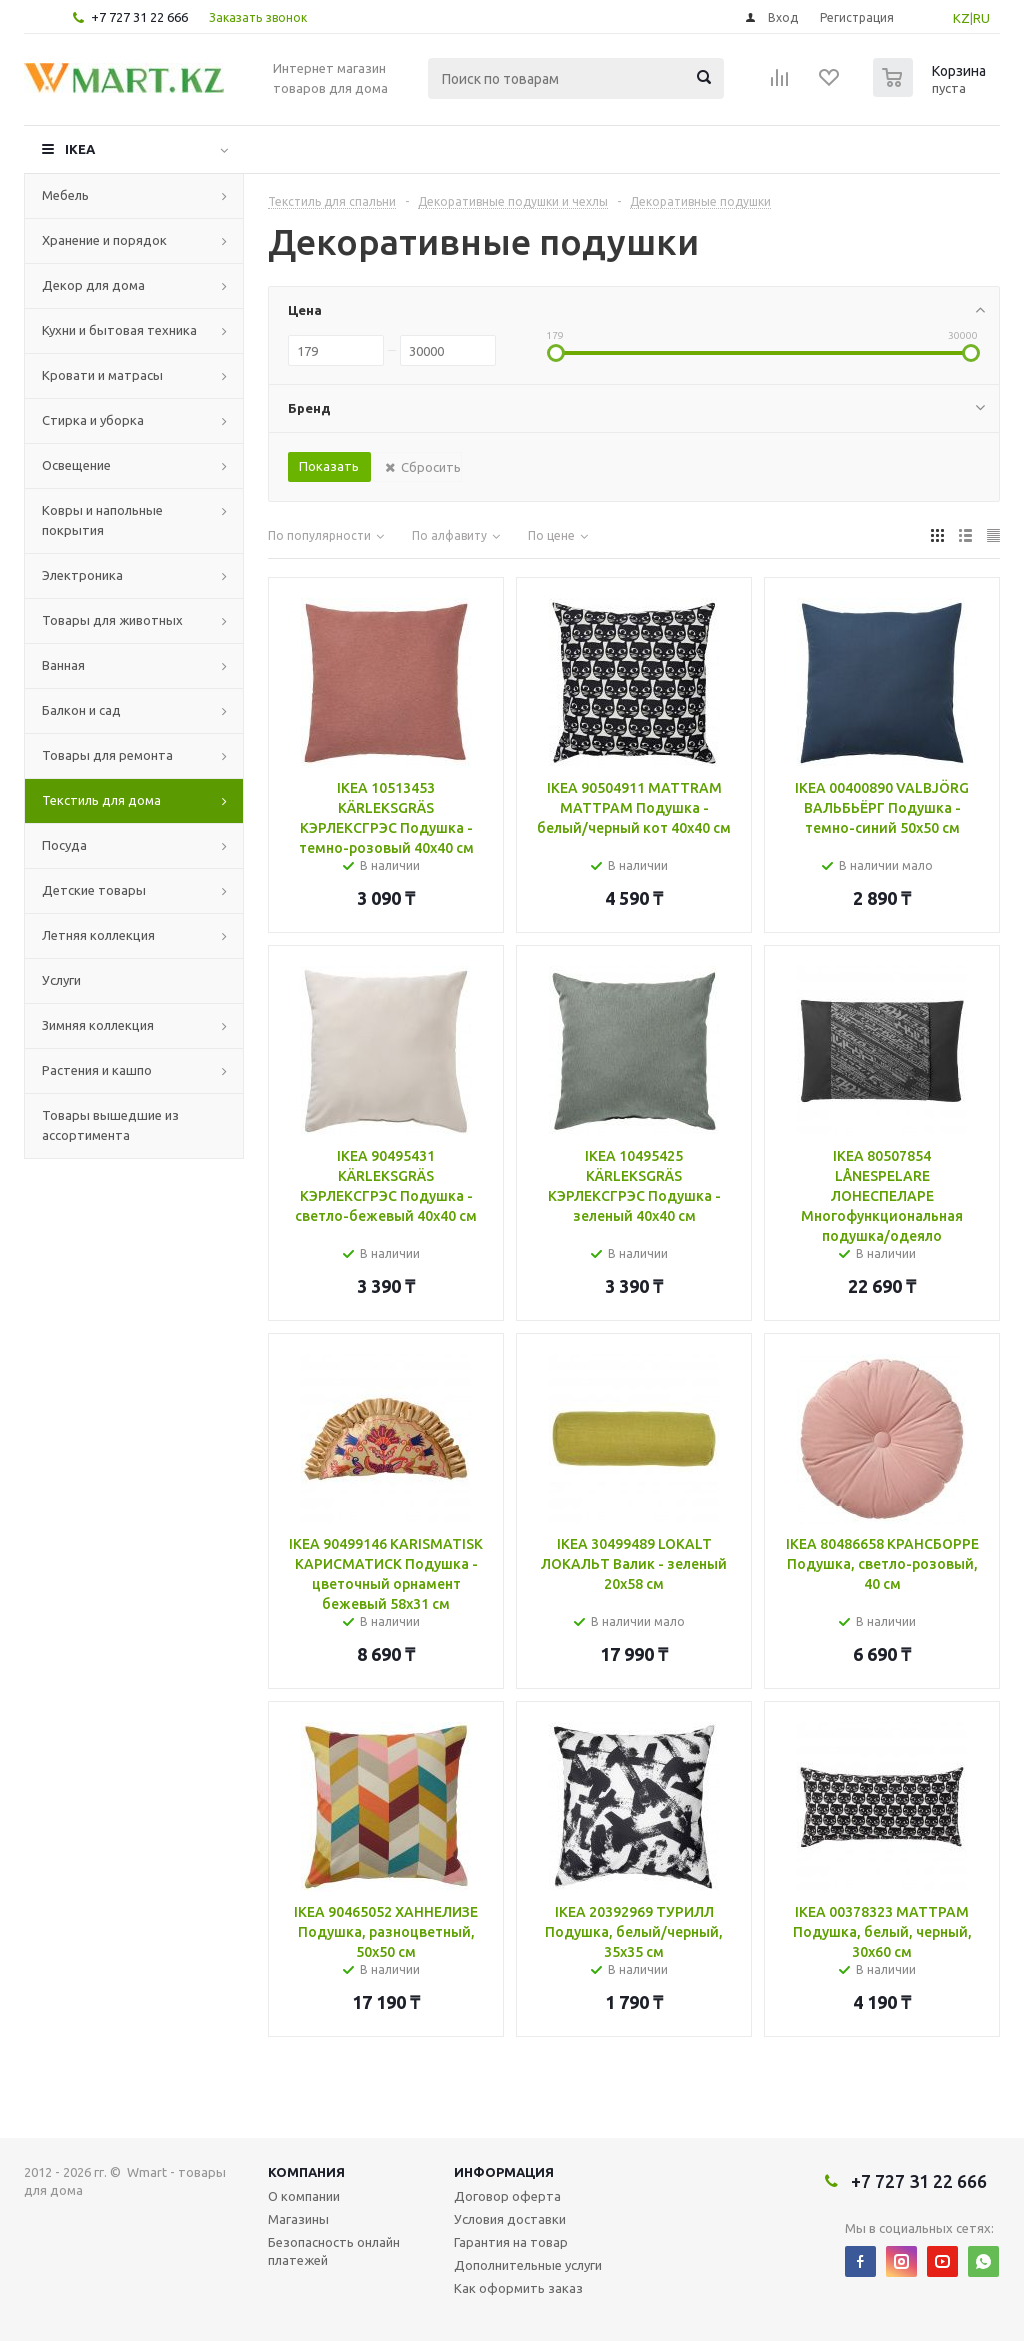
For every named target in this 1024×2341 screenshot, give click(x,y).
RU (981, 18)
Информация (504, 2172)
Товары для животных (112, 620)
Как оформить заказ (518, 2288)
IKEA (80, 149)
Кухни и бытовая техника (119, 330)
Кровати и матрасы (102, 375)
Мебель (65, 195)
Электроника (82, 575)
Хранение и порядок (104, 240)
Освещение (76, 465)
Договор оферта (507, 2196)
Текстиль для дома (101, 800)
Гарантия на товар (511, 2242)
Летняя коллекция (98, 935)
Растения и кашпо (97, 1070)
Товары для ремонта (107, 755)
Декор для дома (93, 285)
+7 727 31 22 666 (139, 17)
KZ (961, 18)
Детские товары (94, 890)
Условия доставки (510, 2219)
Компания (306, 2172)
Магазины (298, 2219)
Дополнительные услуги (528, 2265)
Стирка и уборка (93, 420)
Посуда (64, 845)
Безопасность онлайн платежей (334, 2251)
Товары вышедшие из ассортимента (110, 1125)
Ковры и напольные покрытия (102, 520)
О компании (304, 2196)
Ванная (63, 665)
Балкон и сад (81, 710)
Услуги (61, 980)
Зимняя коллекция (98, 1025)
